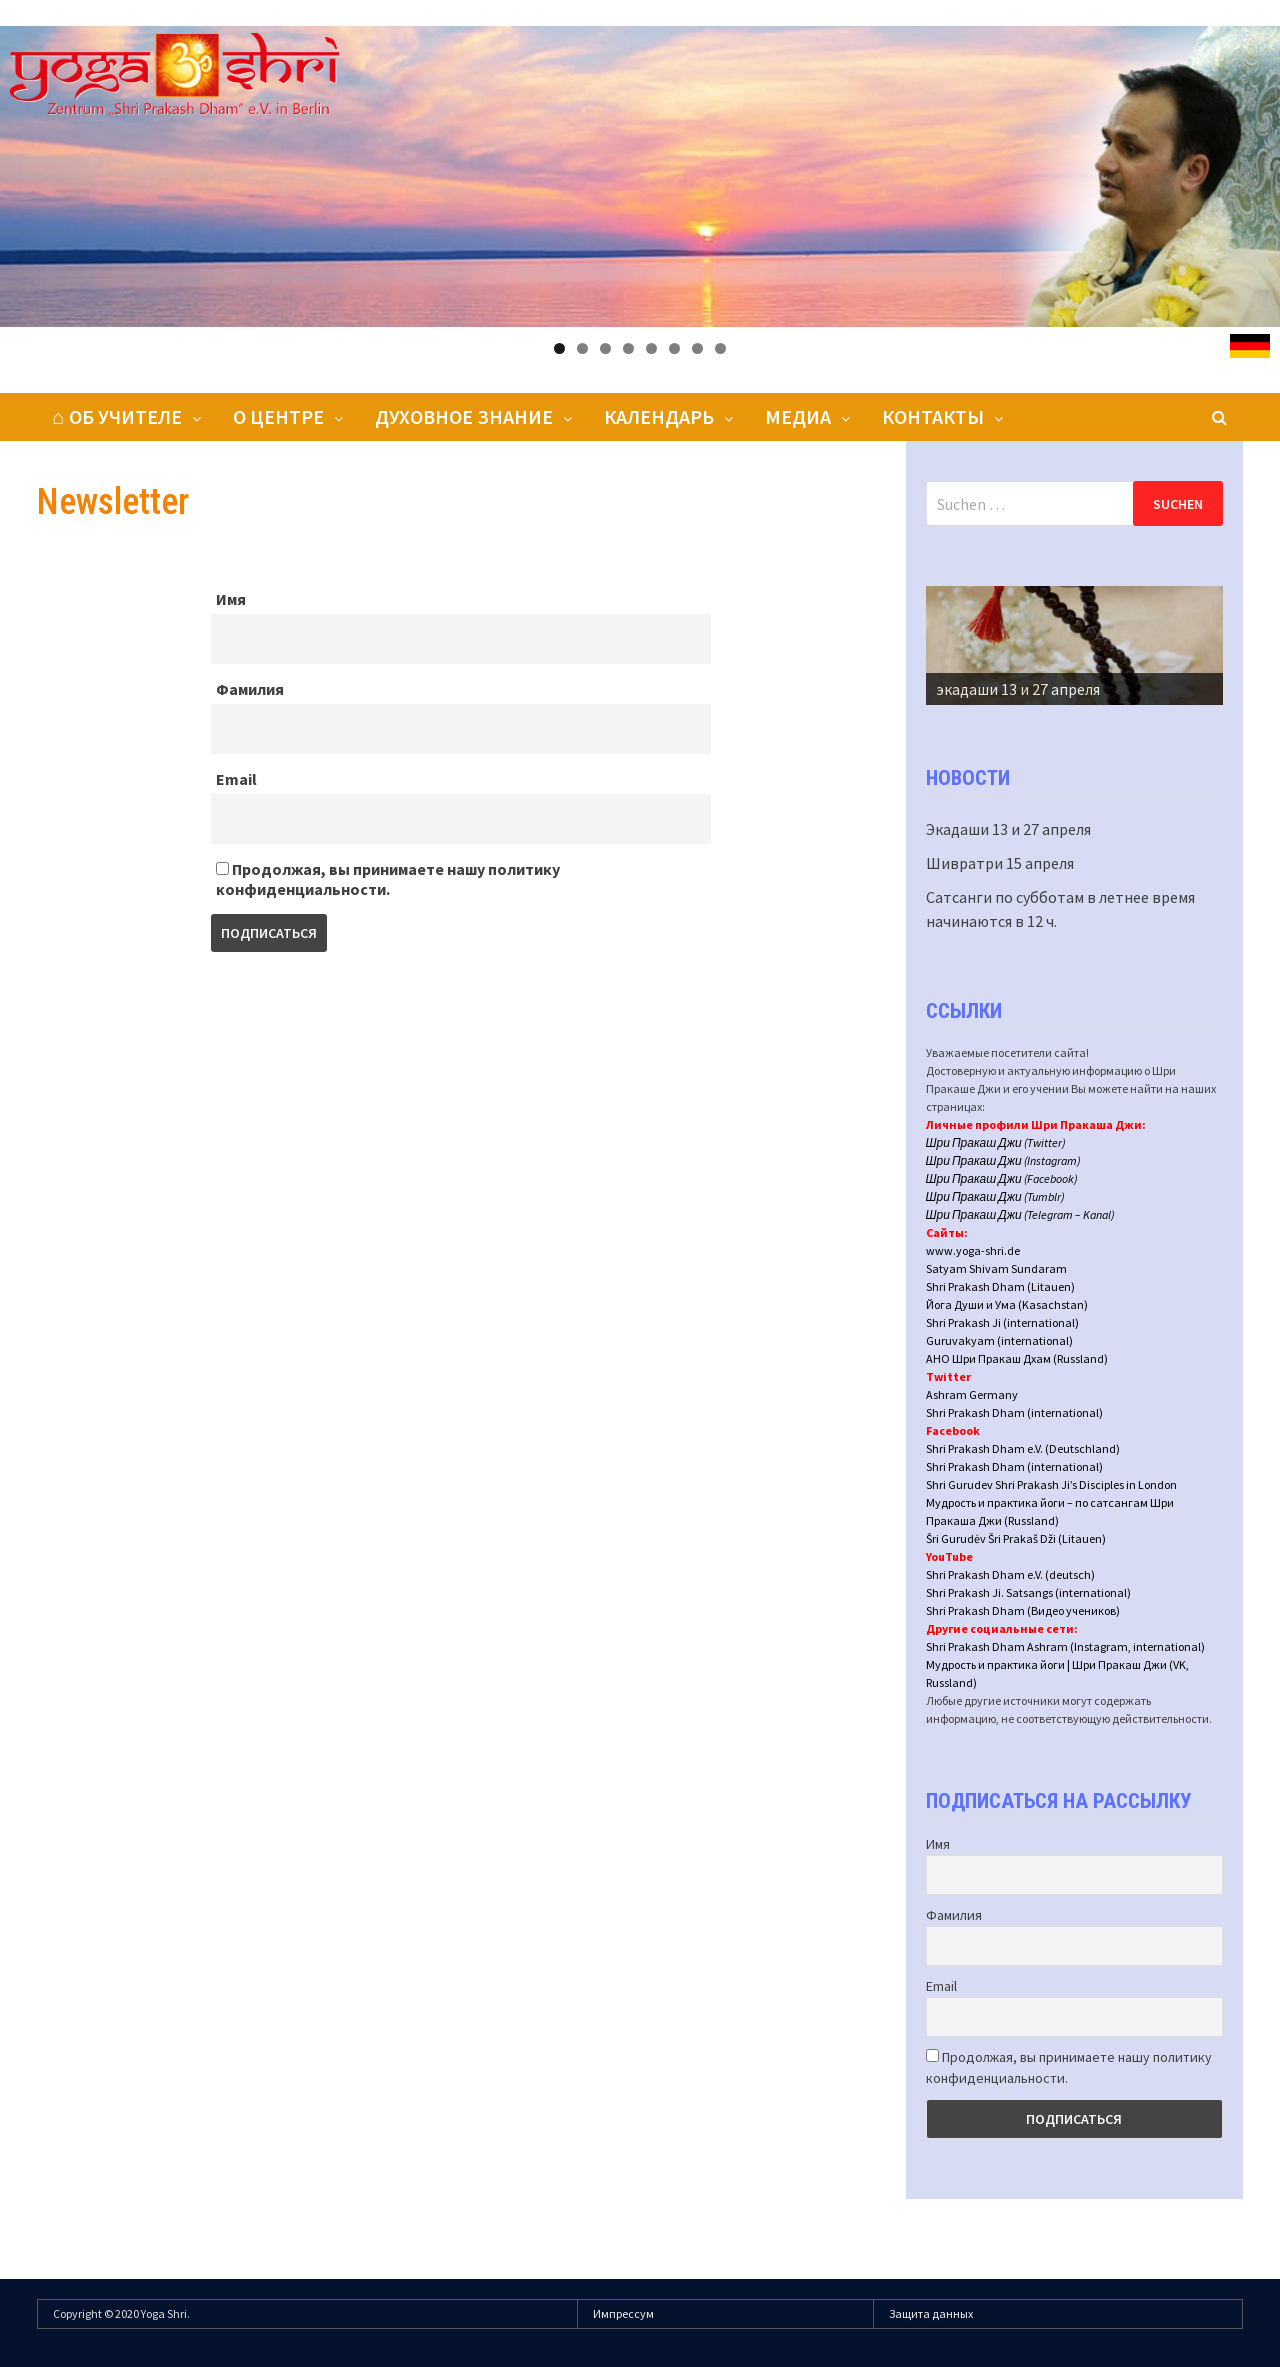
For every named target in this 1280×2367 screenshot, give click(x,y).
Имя (231, 599)
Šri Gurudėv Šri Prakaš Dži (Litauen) (1016, 1538)
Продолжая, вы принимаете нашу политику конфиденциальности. (388, 879)
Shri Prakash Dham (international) (1014, 1412)
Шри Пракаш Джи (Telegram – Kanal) (1020, 1214)
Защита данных (931, 2313)
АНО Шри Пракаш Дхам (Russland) (1017, 1358)
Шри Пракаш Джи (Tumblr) (995, 1196)
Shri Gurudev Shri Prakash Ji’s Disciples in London (1051, 1484)
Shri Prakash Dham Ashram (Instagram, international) (1065, 1646)
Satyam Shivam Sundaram (996, 1268)
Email (236, 779)
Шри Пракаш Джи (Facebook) (1002, 1178)
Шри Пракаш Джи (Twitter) (996, 1142)
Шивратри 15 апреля (1000, 863)
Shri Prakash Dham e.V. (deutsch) (1010, 1574)
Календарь (659, 416)
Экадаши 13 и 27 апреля (1008, 829)
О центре (278, 416)
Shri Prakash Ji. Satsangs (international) (1028, 1592)
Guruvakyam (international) (999, 1340)
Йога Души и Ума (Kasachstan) (1007, 1304)
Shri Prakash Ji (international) (1002, 1322)
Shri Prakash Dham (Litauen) (1000, 1286)
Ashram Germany (972, 1394)
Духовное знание (464, 416)
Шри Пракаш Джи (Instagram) (1003, 1160)
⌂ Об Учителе (117, 416)
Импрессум (623, 2313)
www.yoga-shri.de (973, 1250)
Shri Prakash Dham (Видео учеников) (1023, 1610)
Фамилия (250, 689)
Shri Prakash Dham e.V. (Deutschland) (1023, 1448)
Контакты (933, 416)
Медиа (798, 416)
